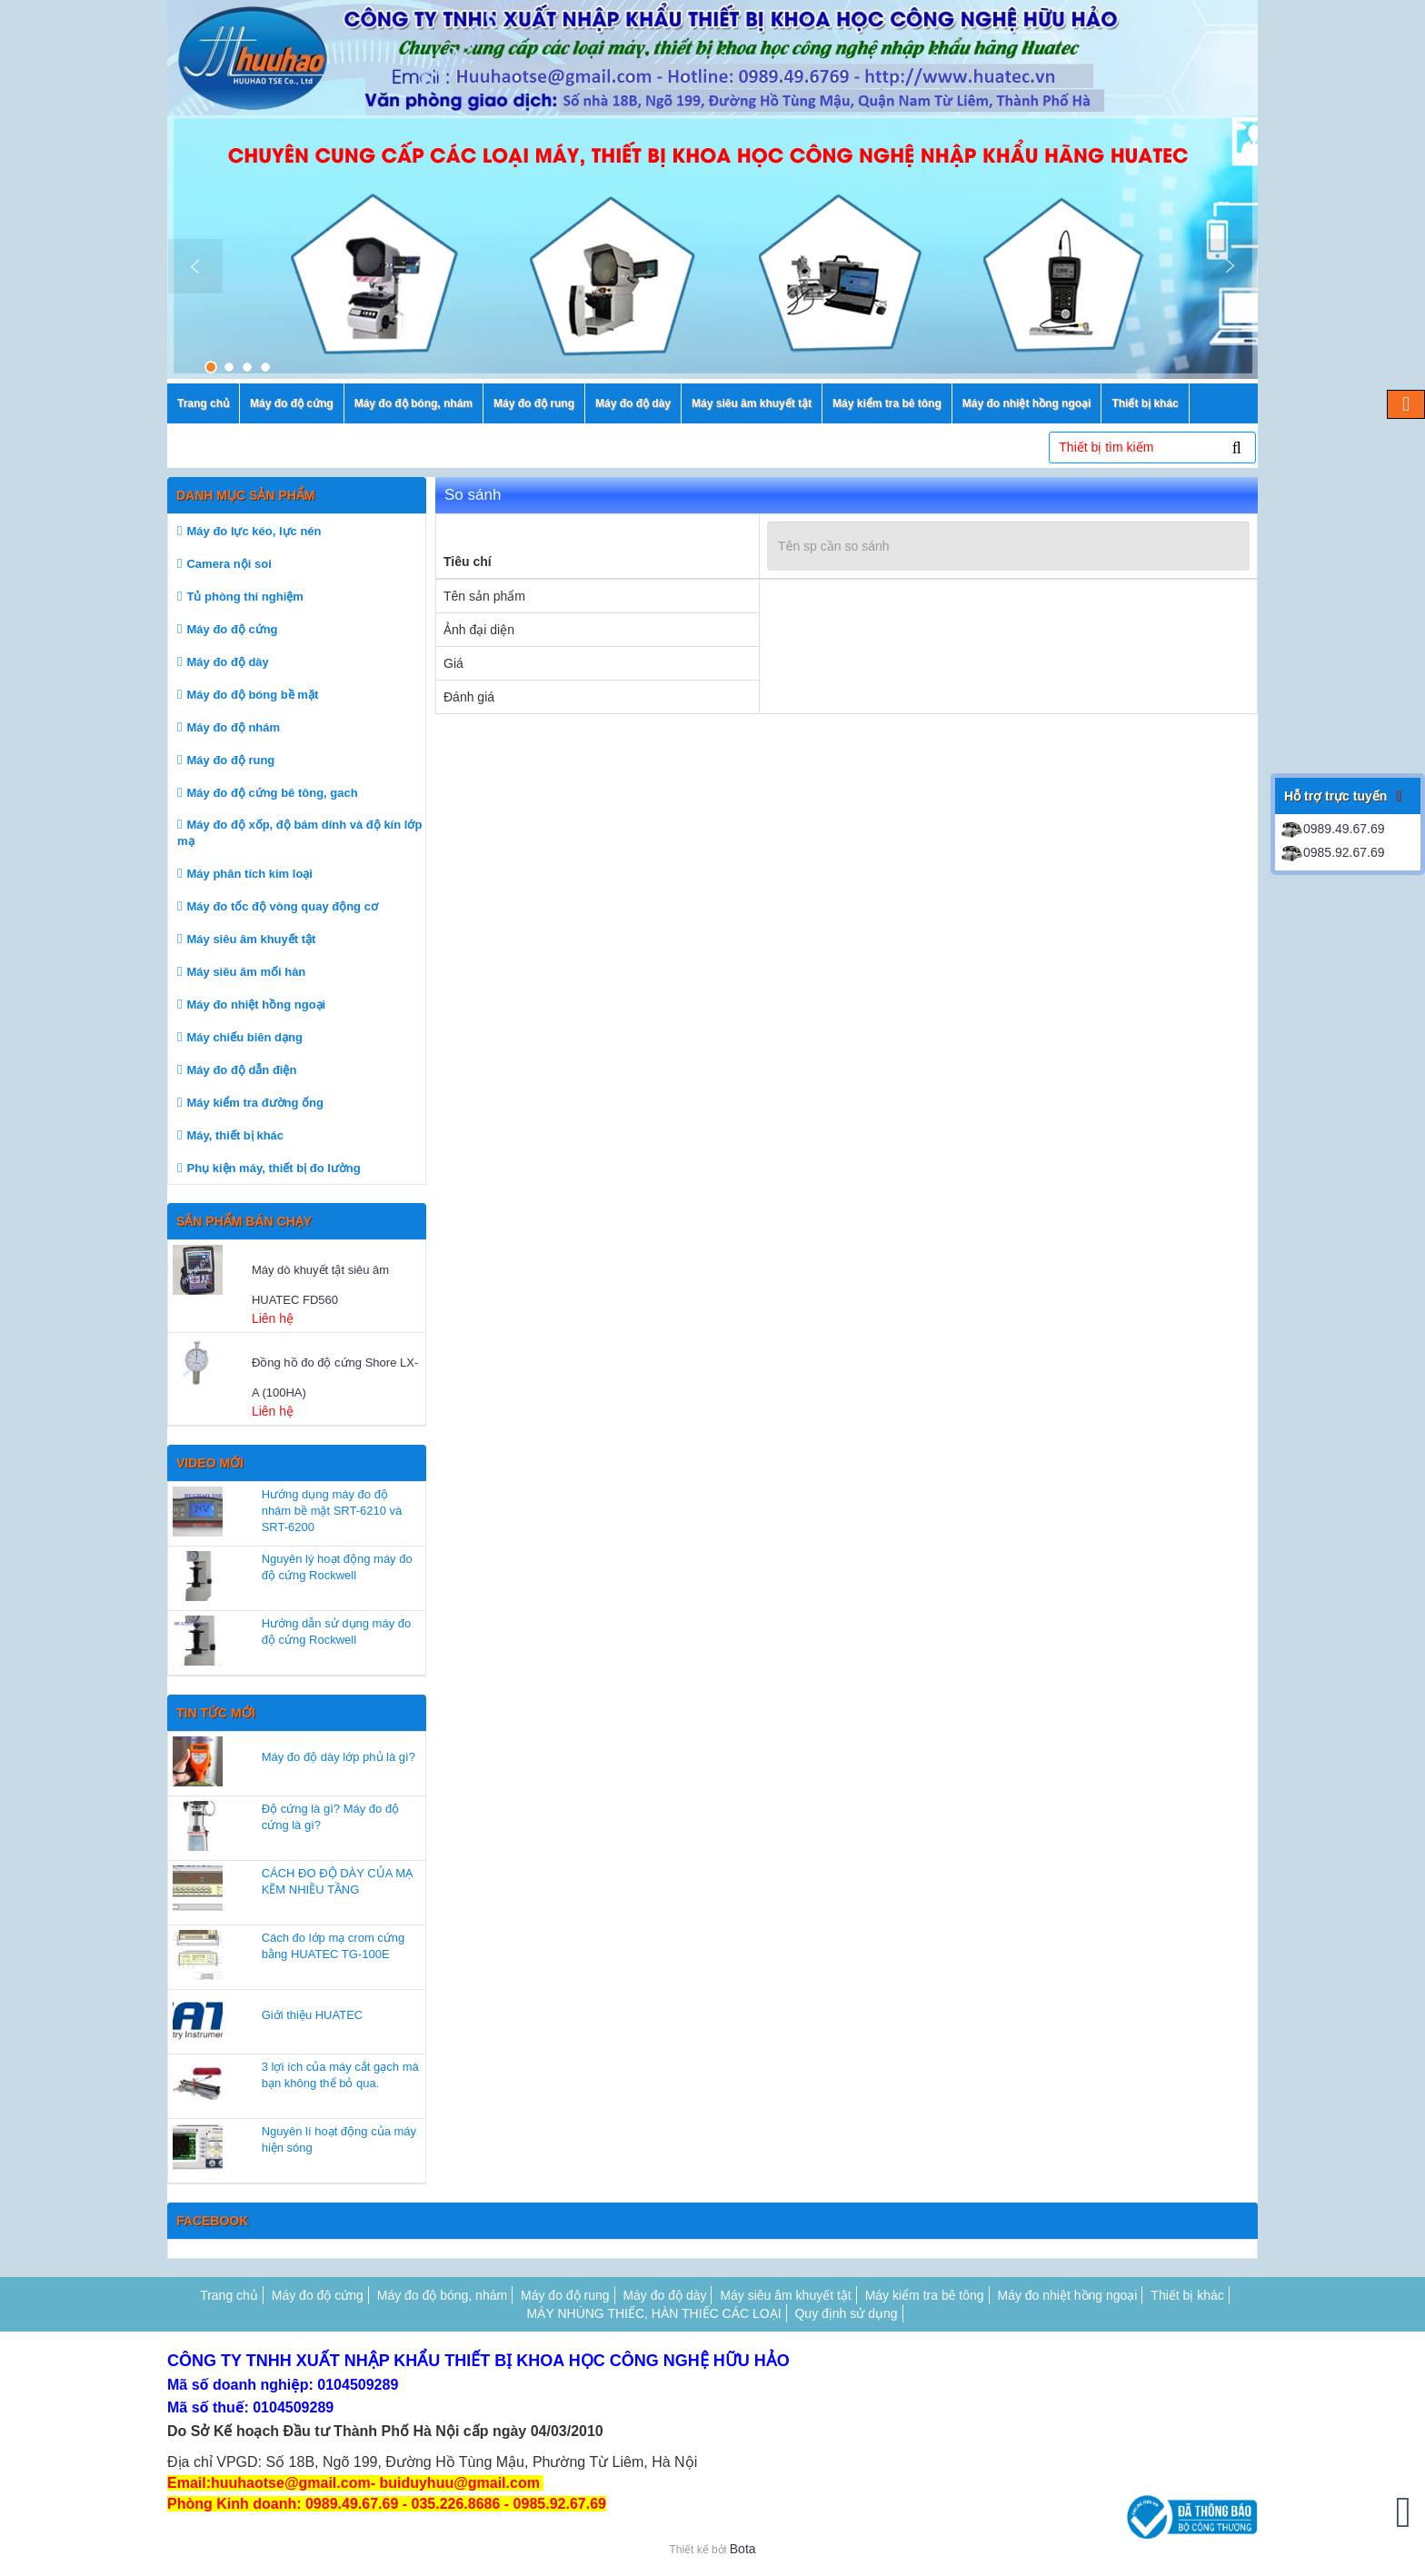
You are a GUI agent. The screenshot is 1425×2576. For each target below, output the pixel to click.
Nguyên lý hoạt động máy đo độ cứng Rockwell (337, 1567)
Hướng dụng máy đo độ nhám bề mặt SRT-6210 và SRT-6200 (332, 1510)
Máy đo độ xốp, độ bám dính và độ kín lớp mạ (299, 833)
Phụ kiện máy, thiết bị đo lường (273, 1168)
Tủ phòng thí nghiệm (244, 596)
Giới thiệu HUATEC (313, 2015)
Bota (743, 2548)
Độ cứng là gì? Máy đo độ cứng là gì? (330, 1817)
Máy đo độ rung (230, 760)
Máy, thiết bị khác (235, 1135)
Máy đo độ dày (227, 662)
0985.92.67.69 (1332, 852)
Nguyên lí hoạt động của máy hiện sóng (339, 2139)
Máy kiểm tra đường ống (254, 1102)
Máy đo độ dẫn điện (241, 1070)
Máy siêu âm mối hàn (245, 972)
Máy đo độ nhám (233, 727)
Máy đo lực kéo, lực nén (253, 531)
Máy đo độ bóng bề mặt (252, 694)
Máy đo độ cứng (231, 629)
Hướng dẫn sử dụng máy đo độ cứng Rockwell (337, 1631)
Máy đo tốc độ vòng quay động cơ (281, 906)
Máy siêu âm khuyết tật (250, 939)
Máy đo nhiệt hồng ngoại (255, 1004)
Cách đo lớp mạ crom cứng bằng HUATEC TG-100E (333, 1946)
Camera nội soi (228, 564)
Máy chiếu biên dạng (244, 1037)
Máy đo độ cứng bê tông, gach (271, 793)
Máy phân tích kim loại (249, 873)
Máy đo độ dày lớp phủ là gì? (338, 1757)
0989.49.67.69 (1332, 828)
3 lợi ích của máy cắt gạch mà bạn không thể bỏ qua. (340, 2075)
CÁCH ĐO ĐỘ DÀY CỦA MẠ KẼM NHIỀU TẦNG (337, 1881)
